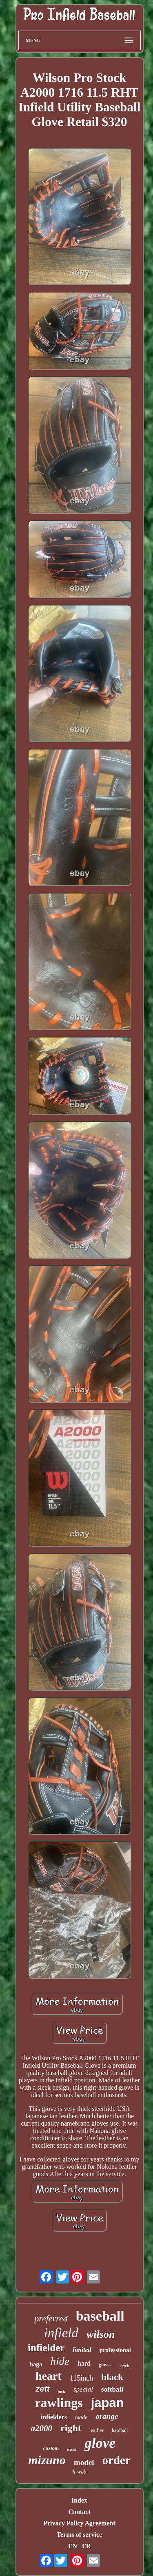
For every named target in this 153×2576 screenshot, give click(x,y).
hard (84, 2363)
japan (107, 2403)
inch (61, 2391)
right (70, 2428)
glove (99, 2443)
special (83, 2389)
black (112, 2377)
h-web (79, 2472)
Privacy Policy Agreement (79, 2523)
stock (124, 2365)
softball (112, 2389)
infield (61, 2332)
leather (96, 2430)
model (84, 2462)
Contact (79, 2511)
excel (71, 2449)
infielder (46, 2347)
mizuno (47, 2460)
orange (106, 2416)
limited (82, 2349)
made (81, 2417)
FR (86, 2546)
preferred (50, 2318)
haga (36, 2364)
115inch (81, 2378)
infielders (54, 2417)
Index (79, 2500)
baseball (100, 2315)
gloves (105, 2365)
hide (59, 2361)
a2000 (42, 2428)
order (116, 2460)
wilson (100, 2334)
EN (72, 2546)
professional (115, 2350)
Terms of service (79, 2534)
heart (48, 2376)
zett (42, 2388)
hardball (120, 2430)
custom (51, 2448)
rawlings (58, 2402)
